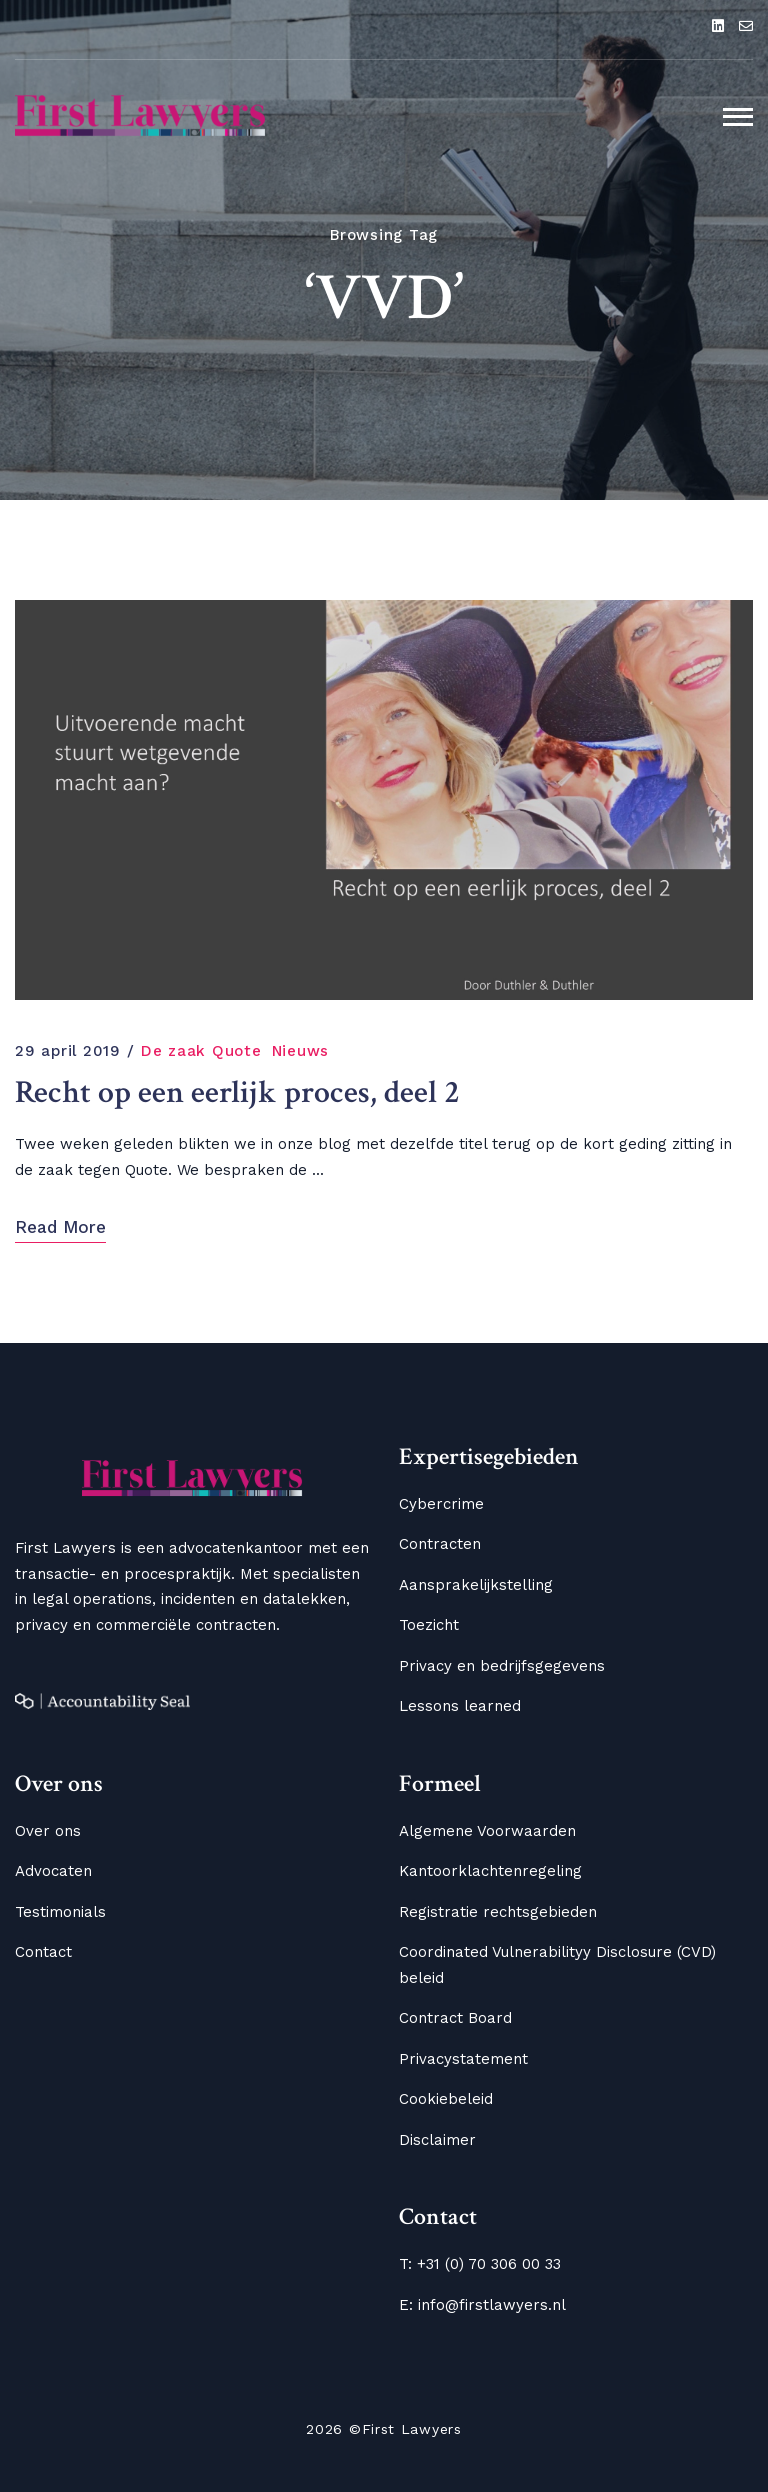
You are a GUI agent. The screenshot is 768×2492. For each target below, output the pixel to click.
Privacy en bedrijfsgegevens (502, 1666)
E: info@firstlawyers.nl (482, 2305)
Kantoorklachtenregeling (490, 1871)
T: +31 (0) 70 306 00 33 (480, 2264)
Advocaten (53, 1871)
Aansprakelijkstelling (476, 1585)
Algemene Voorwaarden (487, 1831)
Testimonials (60, 1912)
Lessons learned (460, 1706)
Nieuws (301, 1051)
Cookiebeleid (446, 2099)
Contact (43, 1952)
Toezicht (429, 1625)
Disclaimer (437, 2140)
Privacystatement (463, 2059)
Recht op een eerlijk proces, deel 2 (237, 1093)
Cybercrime (441, 1504)
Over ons (48, 1831)
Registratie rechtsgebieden (498, 1912)
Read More (60, 1227)
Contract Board (455, 2018)
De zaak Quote (201, 1051)
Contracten (440, 1544)
